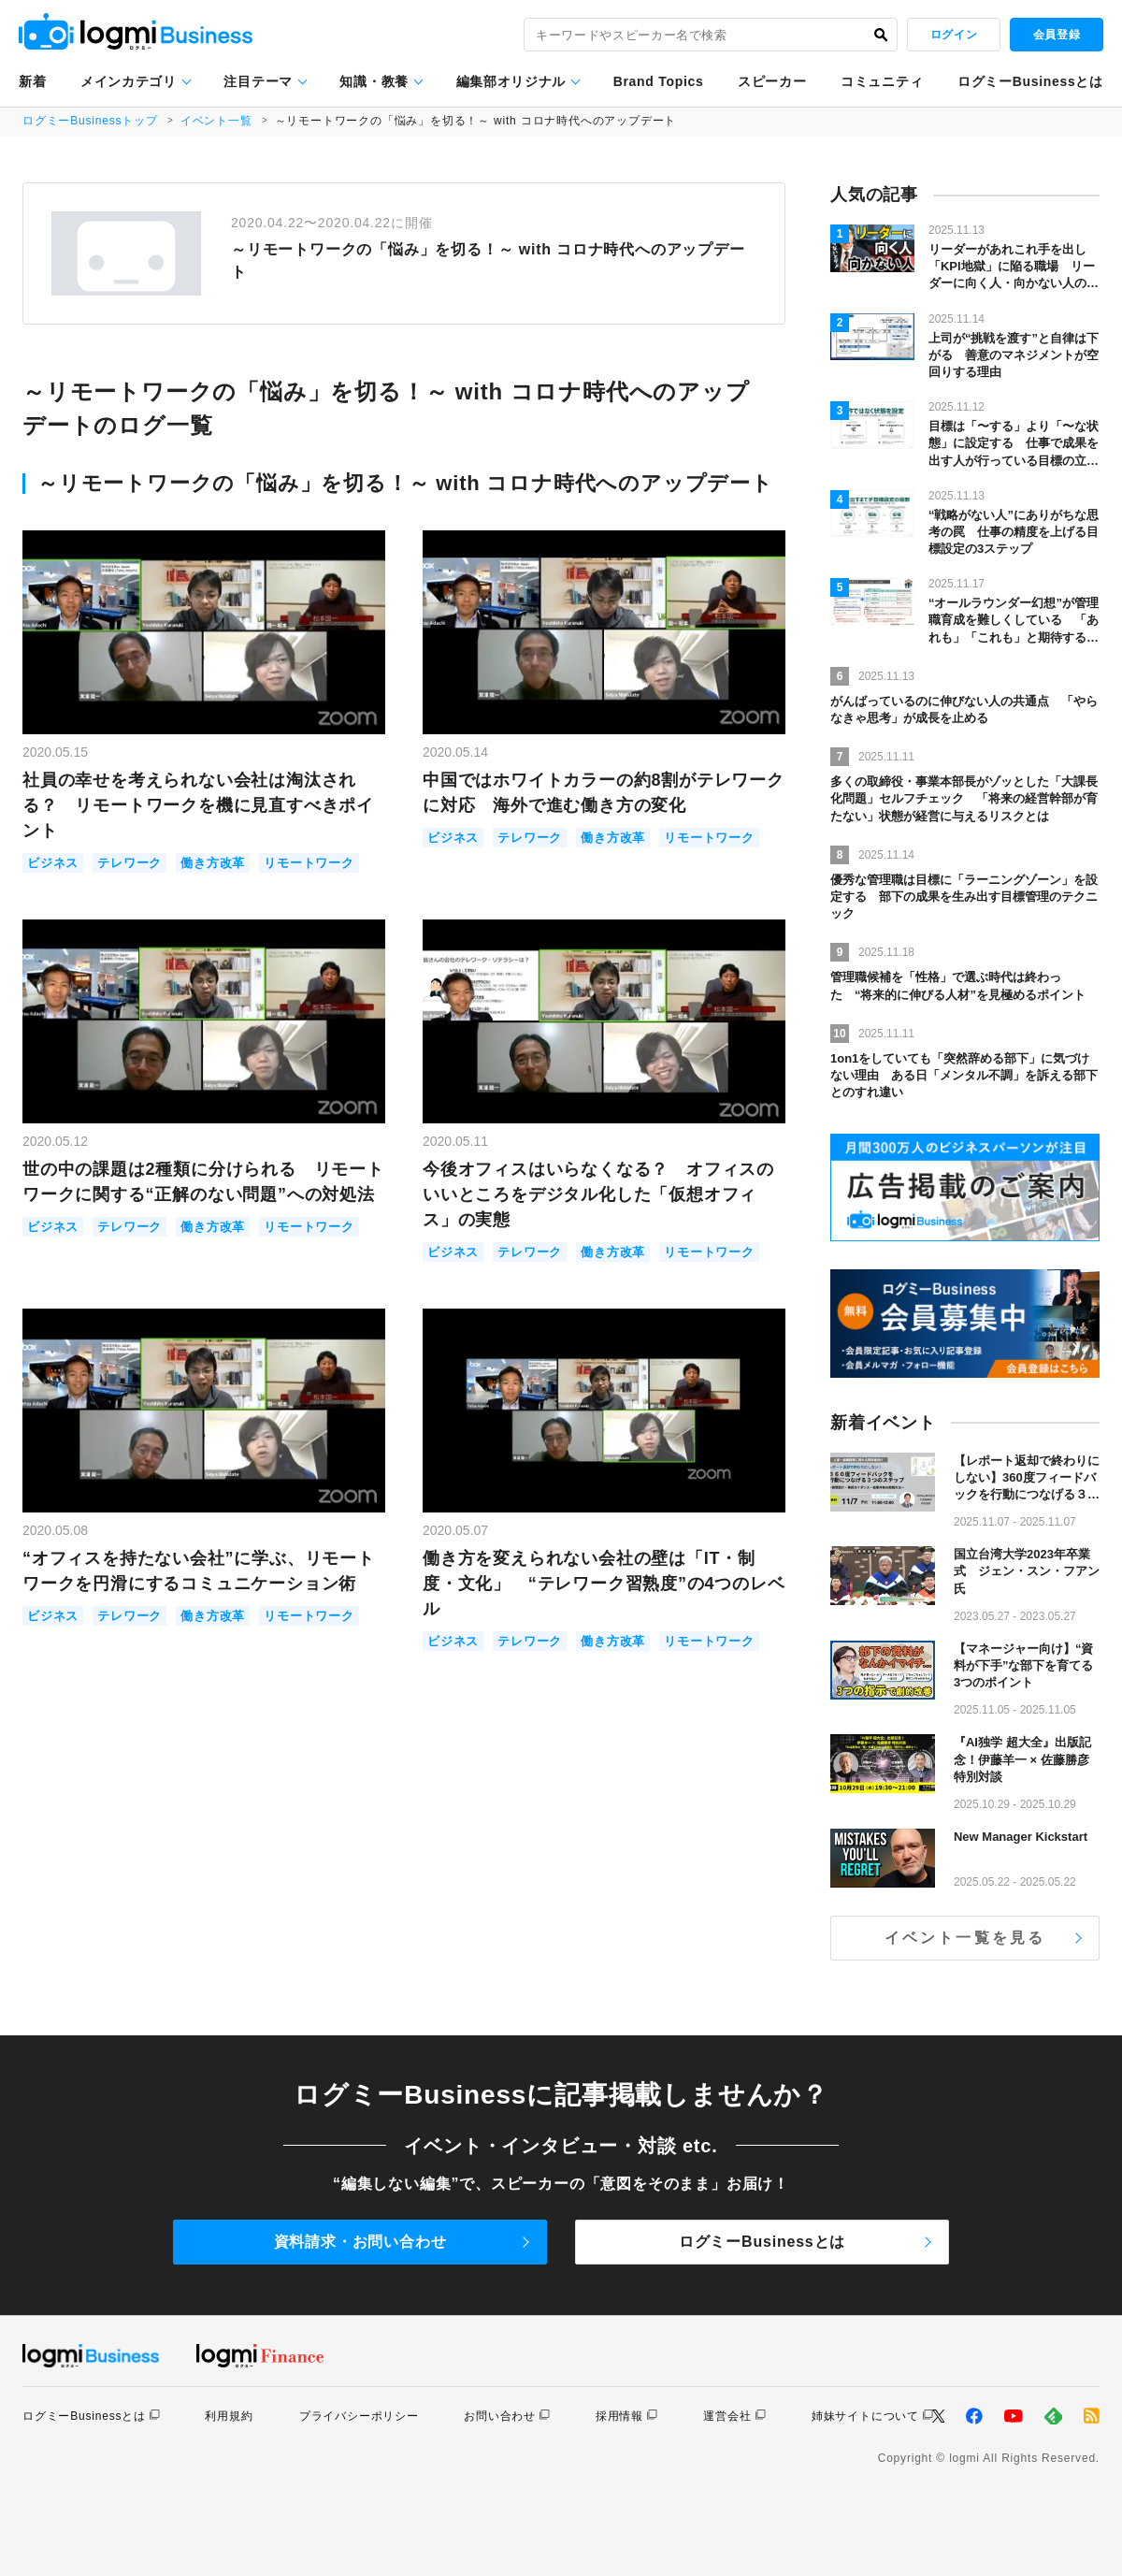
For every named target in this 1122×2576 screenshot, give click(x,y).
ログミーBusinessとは (1030, 81)
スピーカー (772, 81)
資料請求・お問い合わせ (360, 2242)
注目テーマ (258, 81)
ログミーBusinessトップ (90, 120)
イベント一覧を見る (965, 1938)
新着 (32, 81)
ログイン (953, 34)
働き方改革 (212, 863)
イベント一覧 (216, 120)
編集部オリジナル (511, 81)
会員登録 (1056, 34)
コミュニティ (882, 81)
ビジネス (53, 863)
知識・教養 (374, 81)
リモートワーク (309, 863)
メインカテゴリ (128, 81)
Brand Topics (658, 81)
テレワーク (129, 863)
